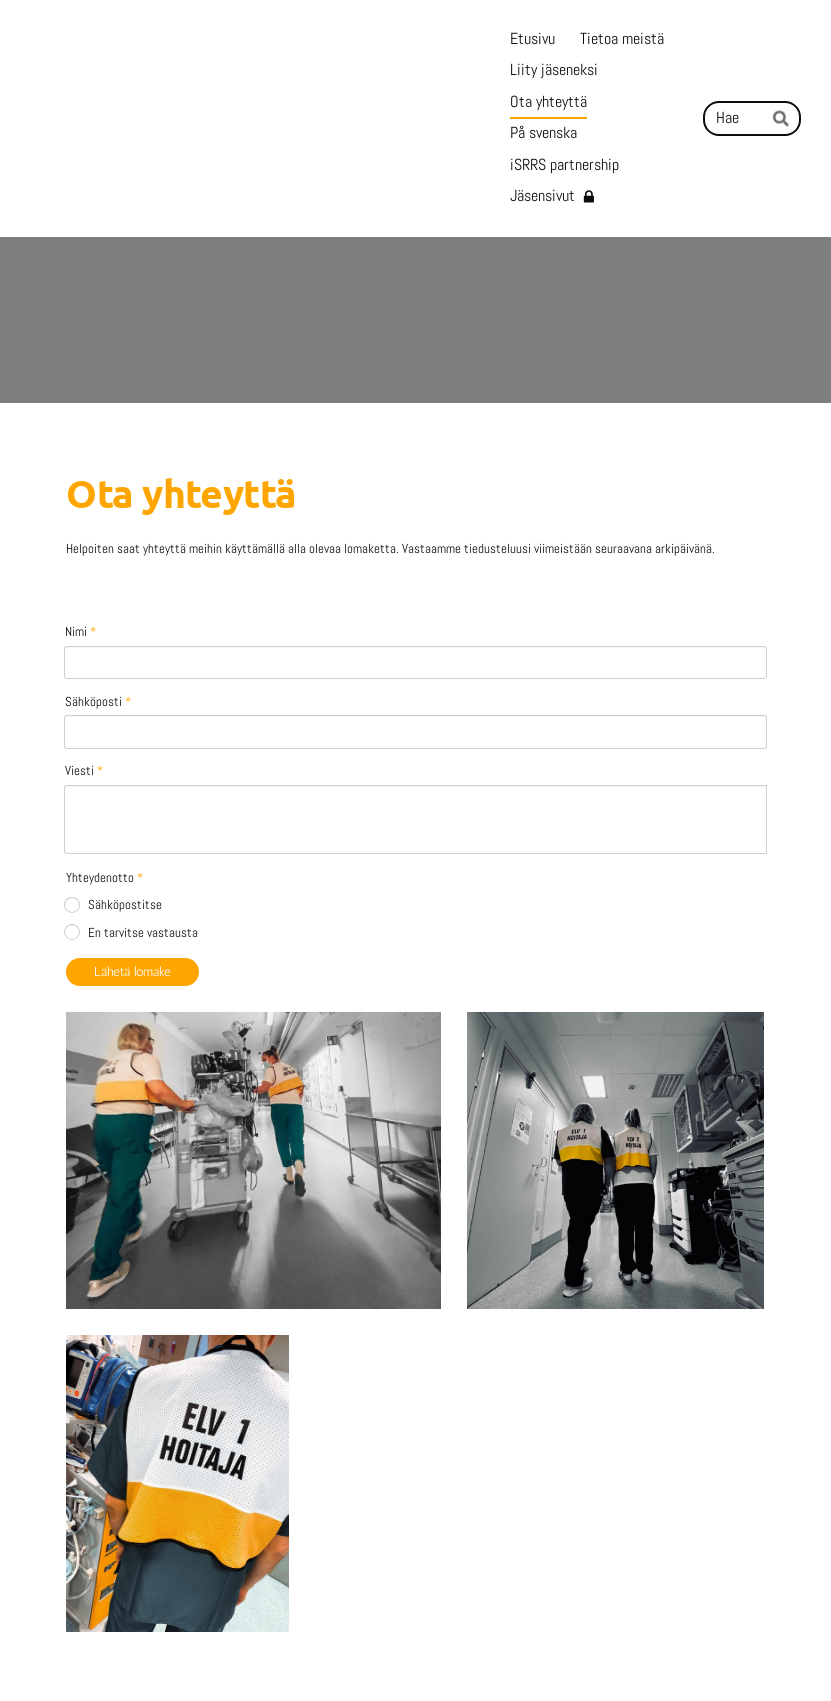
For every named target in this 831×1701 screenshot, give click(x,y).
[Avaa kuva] (253, 1056)
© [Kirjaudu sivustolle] (74, 1651)
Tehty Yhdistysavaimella (707, 1651)
